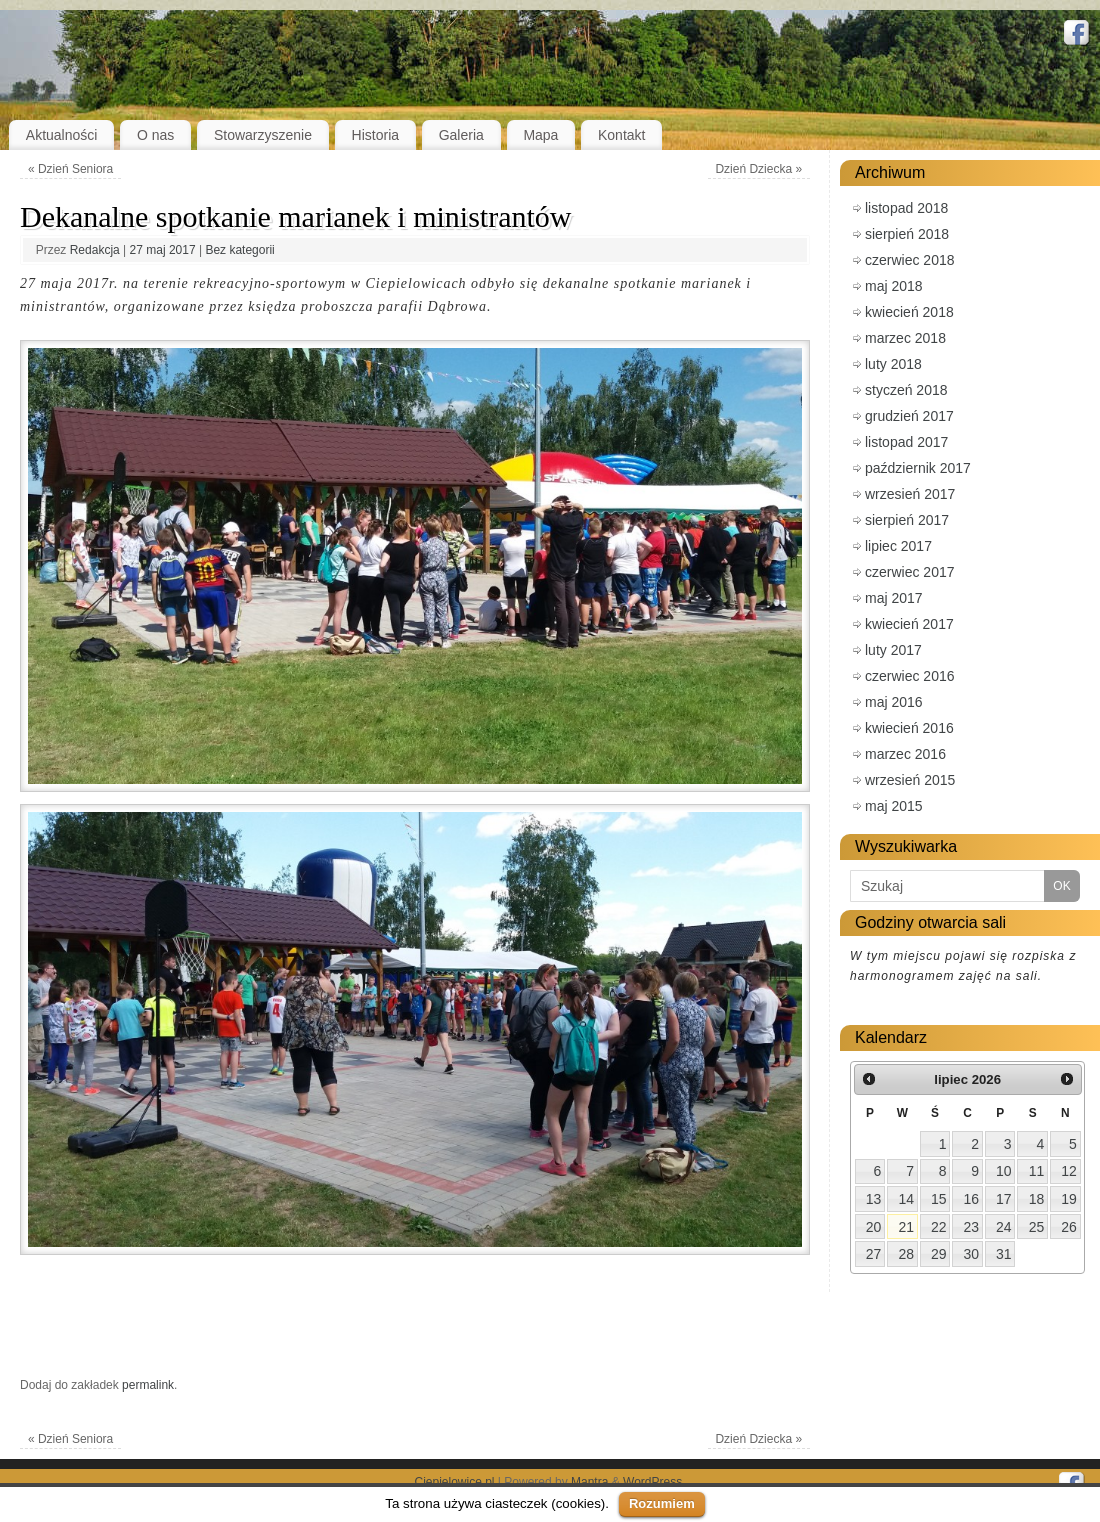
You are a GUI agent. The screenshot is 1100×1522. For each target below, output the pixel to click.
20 (874, 1227)
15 (939, 1199)
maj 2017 (894, 598)
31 (1004, 1254)
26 (1069, 1227)
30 (972, 1254)
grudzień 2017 (909, 416)
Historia (375, 135)
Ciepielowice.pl (454, 1482)
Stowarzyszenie (263, 135)
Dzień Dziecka (758, 169)
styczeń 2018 (906, 390)
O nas (155, 135)
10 (1004, 1171)
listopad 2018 (906, 208)
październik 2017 (918, 468)
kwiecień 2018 (909, 312)
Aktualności (62, 135)
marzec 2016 (905, 754)
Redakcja (95, 250)
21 (906, 1227)
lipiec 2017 (898, 546)
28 (906, 1254)
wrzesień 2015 (910, 780)
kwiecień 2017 (909, 624)
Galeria (461, 135)
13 (874, 1199)
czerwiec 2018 (910, 260)
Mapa (540, 135)
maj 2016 (894, 702)
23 (972, 1227)
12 (1069, 1171)
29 (939, 1254)
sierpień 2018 (907, 234)
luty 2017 (893, 650)
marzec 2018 (905, 338)
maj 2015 (894, 806)
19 (1069, 1199)
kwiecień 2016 (909, 728)
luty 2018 (893, 364)
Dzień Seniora (70, 169)
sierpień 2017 (907, 520)
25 (1037, 1227)
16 (972, 1199)
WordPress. (654, 1482)
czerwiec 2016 (910, 676)
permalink (148, 1385)
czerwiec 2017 (910, 572)
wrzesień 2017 (910, 494)
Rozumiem (662, 1503)
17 (1004, 1199)
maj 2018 (894, 286)
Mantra (589, 1482)
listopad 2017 (906, 442)
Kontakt (621, 135)
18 (1037, 1199)
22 (939, 1227)
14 (906, 1199)
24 (1004, 1227)
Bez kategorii (239, 250)
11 (1037, 1171)
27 (874, 1254)
